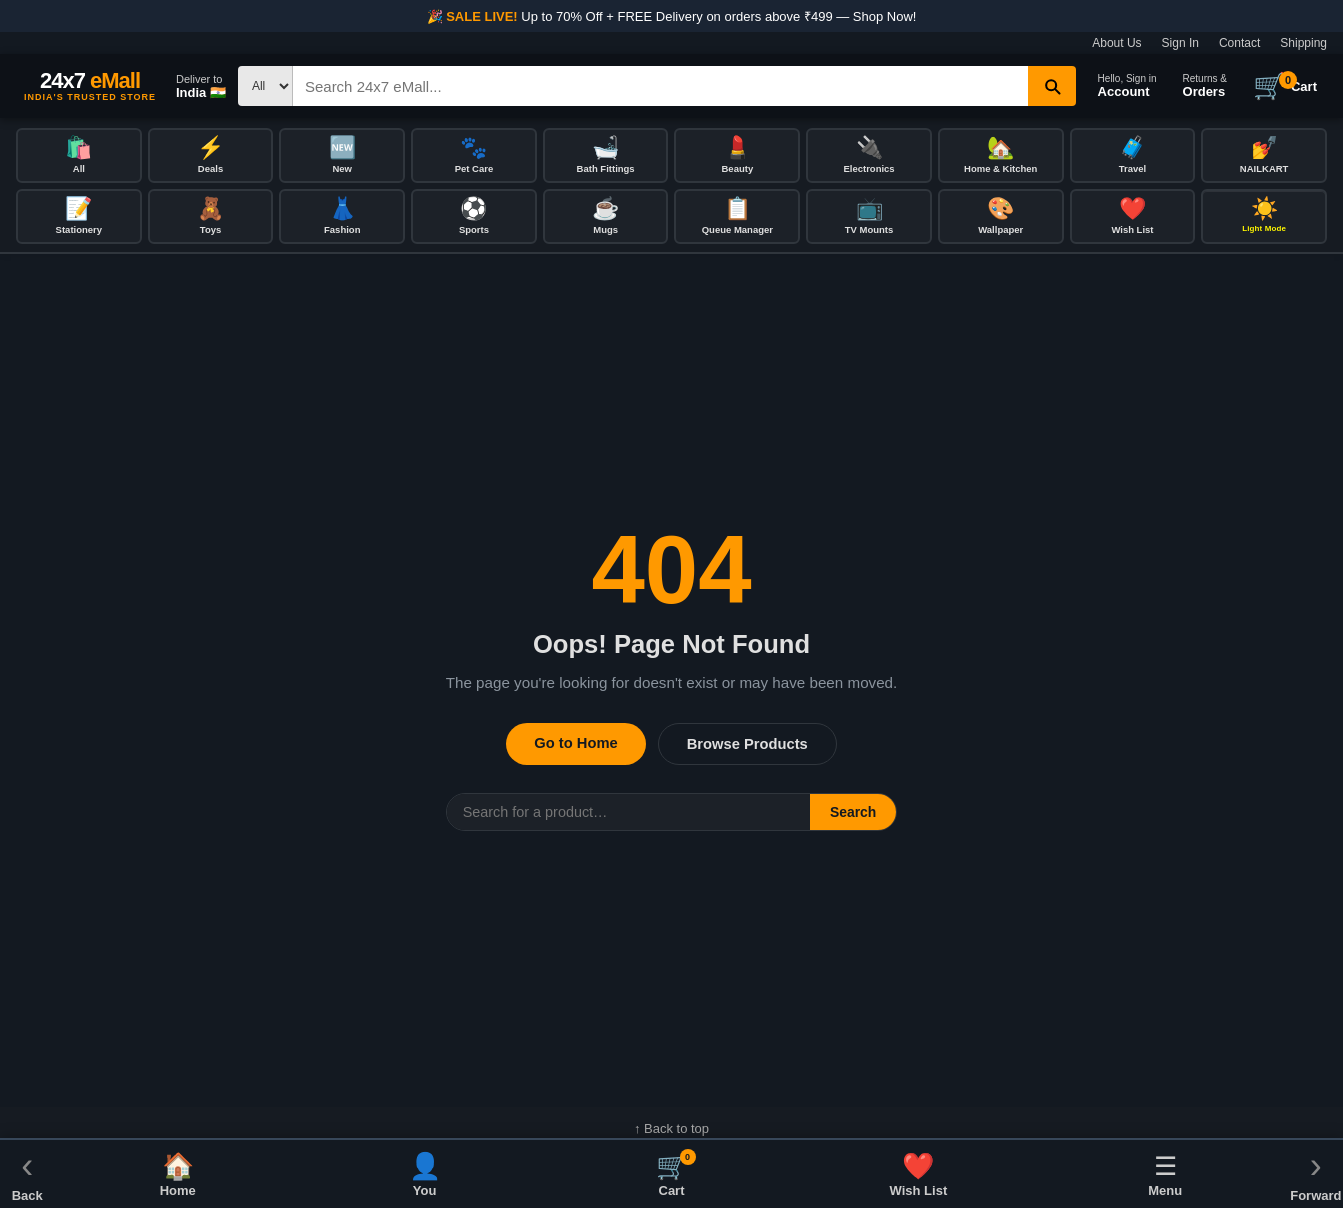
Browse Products (747, 747)
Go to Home (575, 746)
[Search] (660, 86)
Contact (1239, 43)
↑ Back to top (671, 1131)
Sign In (1180, 43)
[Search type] (265, 86)
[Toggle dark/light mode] (1264, 218)
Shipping (1303, 43)
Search (853, 815)
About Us (1116, 43)
